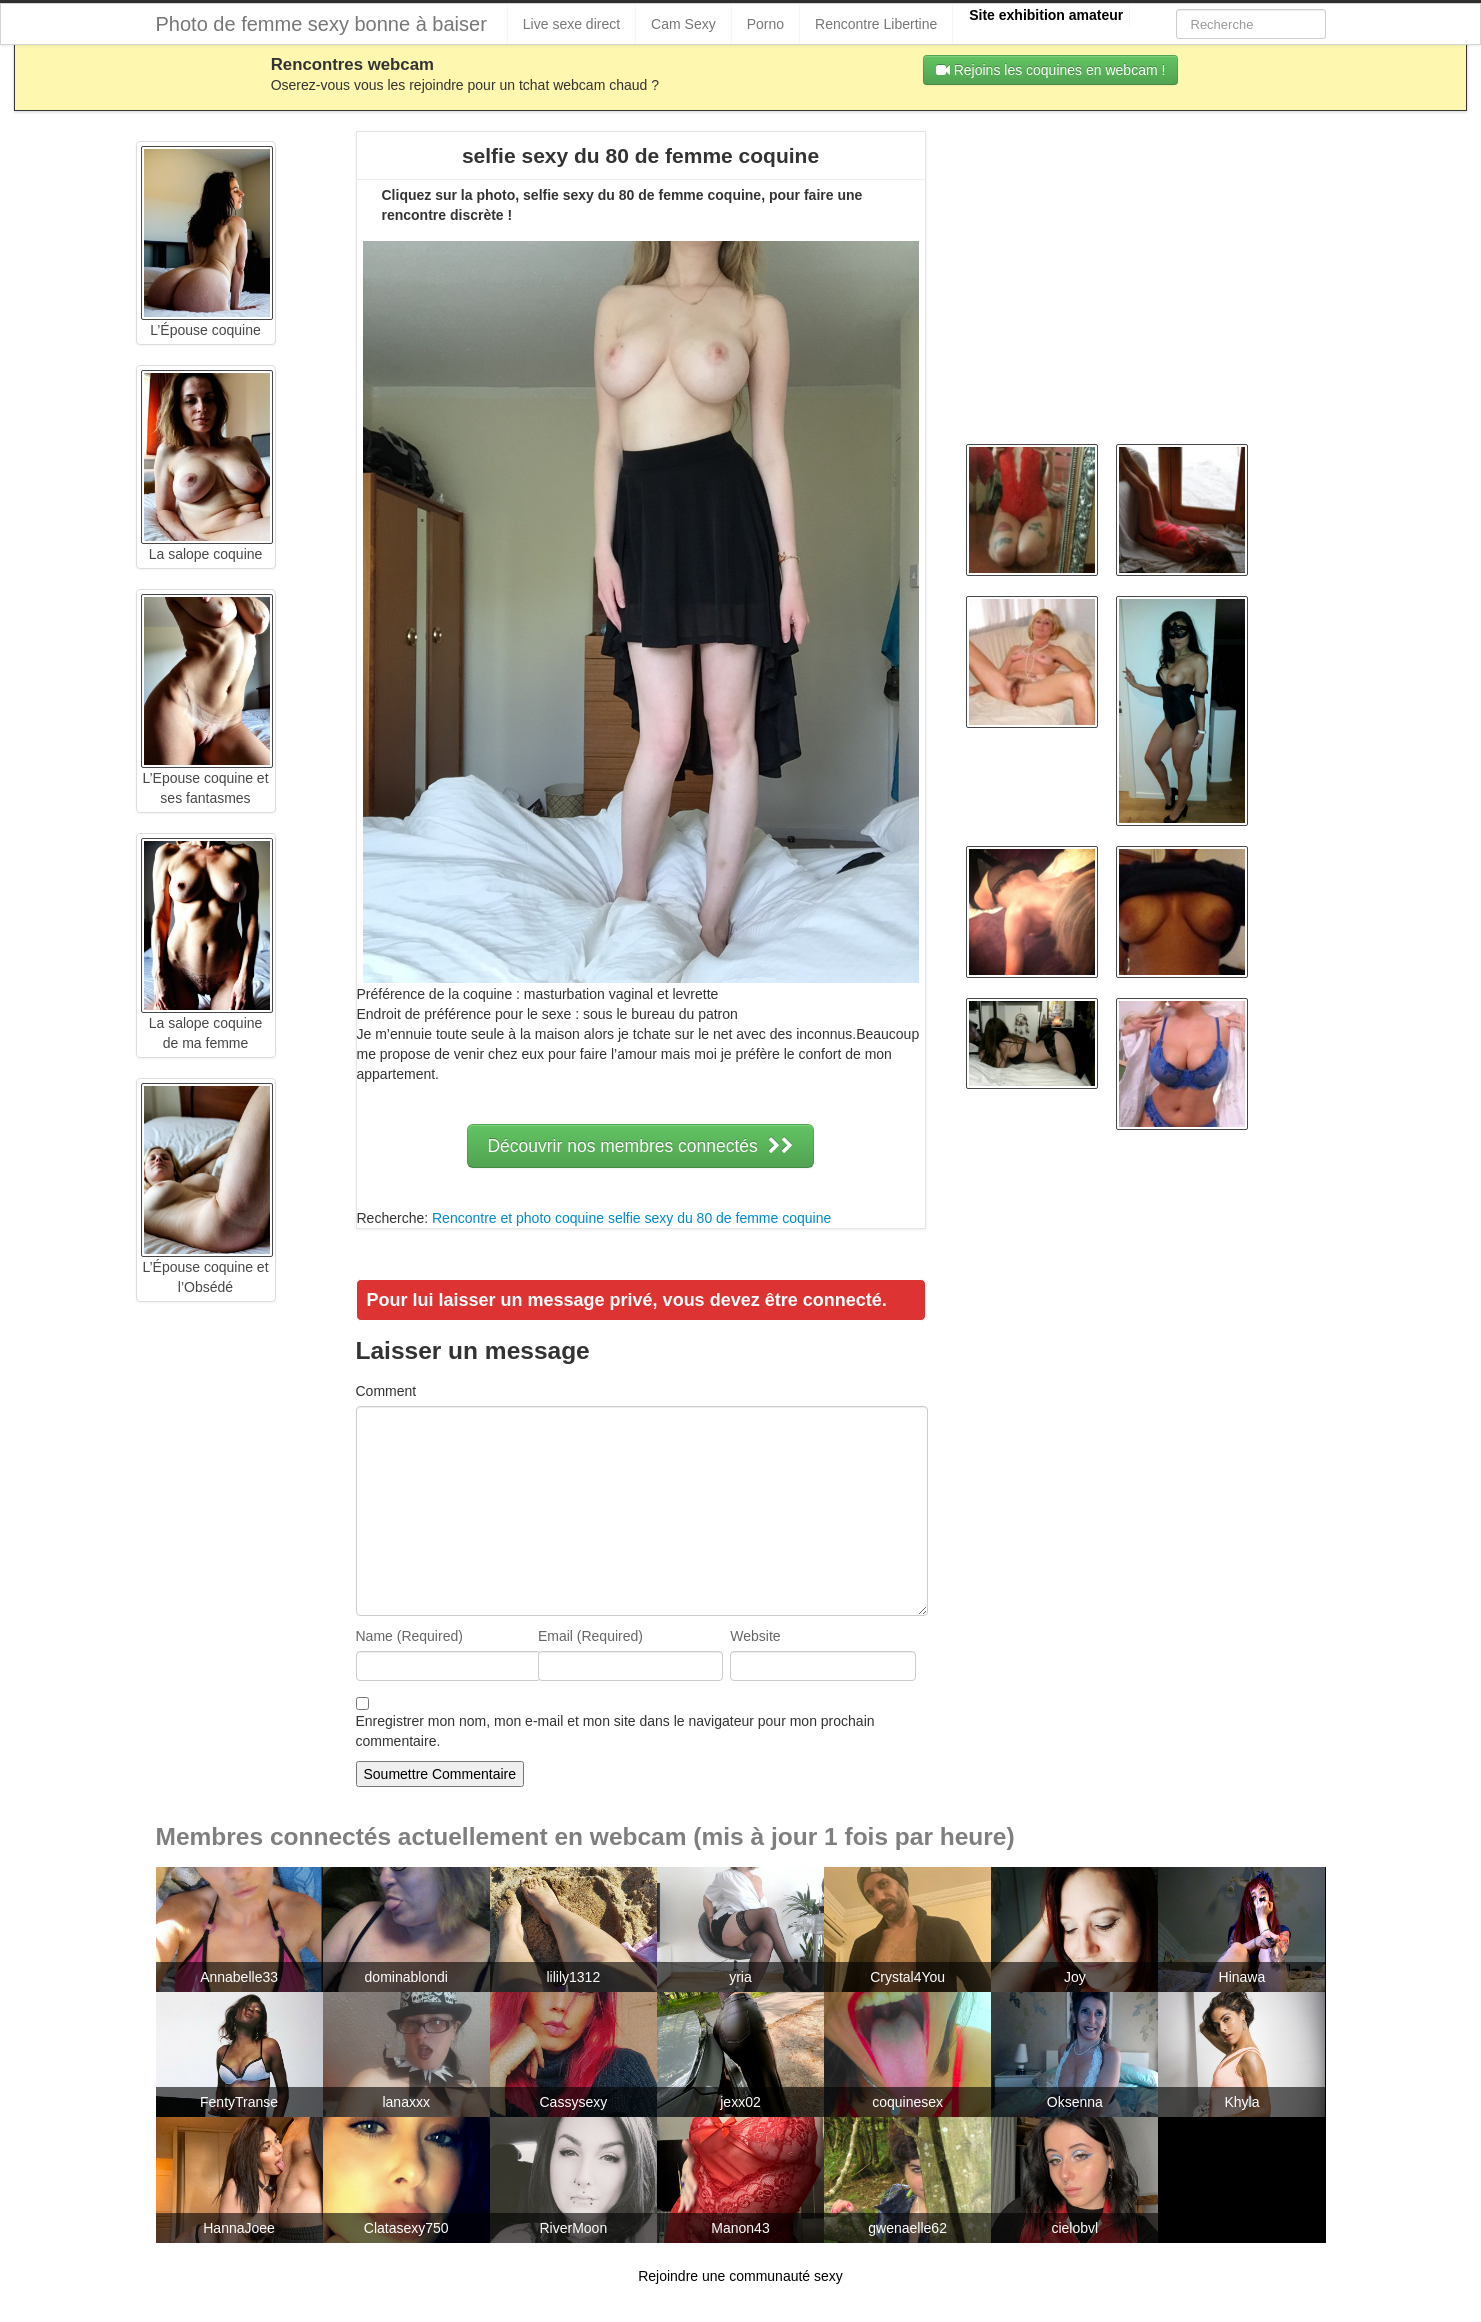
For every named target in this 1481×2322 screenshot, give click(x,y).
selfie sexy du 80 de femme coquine (719, 1218)
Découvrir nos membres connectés (640, 1146)
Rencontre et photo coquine (518, 1218)
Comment (386, 1391)
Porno (765, 24)
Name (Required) (409, 1636)
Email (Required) (590, 1636)
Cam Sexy (683, 24)
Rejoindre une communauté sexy (740, 2276)
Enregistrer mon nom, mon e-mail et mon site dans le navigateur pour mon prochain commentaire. (615, 1731)
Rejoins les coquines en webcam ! (1051, 70)
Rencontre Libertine (876, 24)
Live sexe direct (571, 24)
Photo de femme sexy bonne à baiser (321, 24)
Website (755, 1636)
